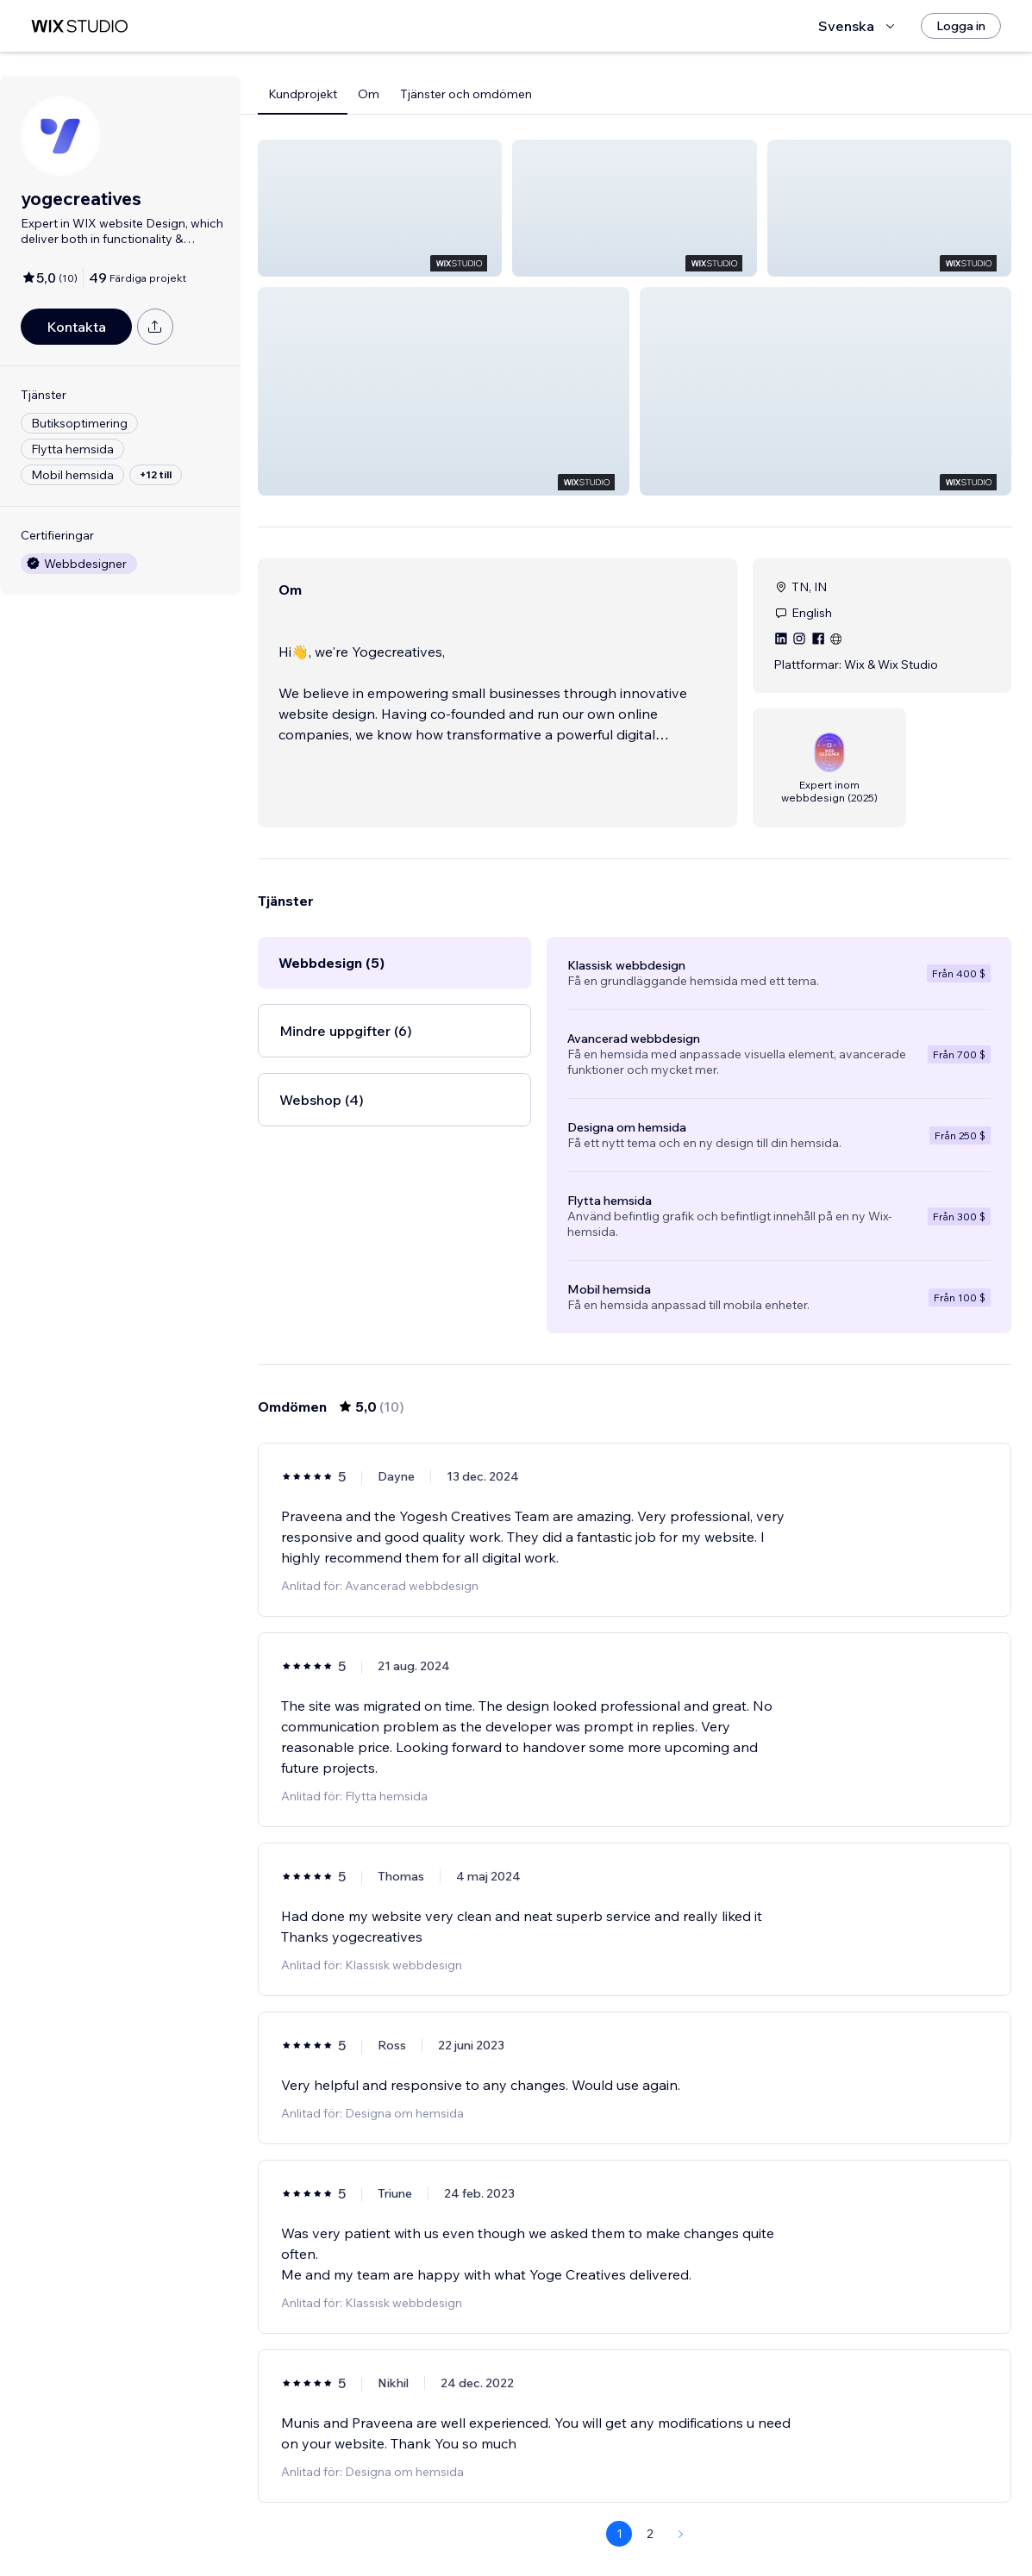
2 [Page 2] (650, 2513)
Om (368, 94)
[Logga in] (961, 26)
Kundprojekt (302, 94)
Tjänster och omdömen (466, 94)
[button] (380, 208)
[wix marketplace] (79, 26)
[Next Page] (681, 2513)
